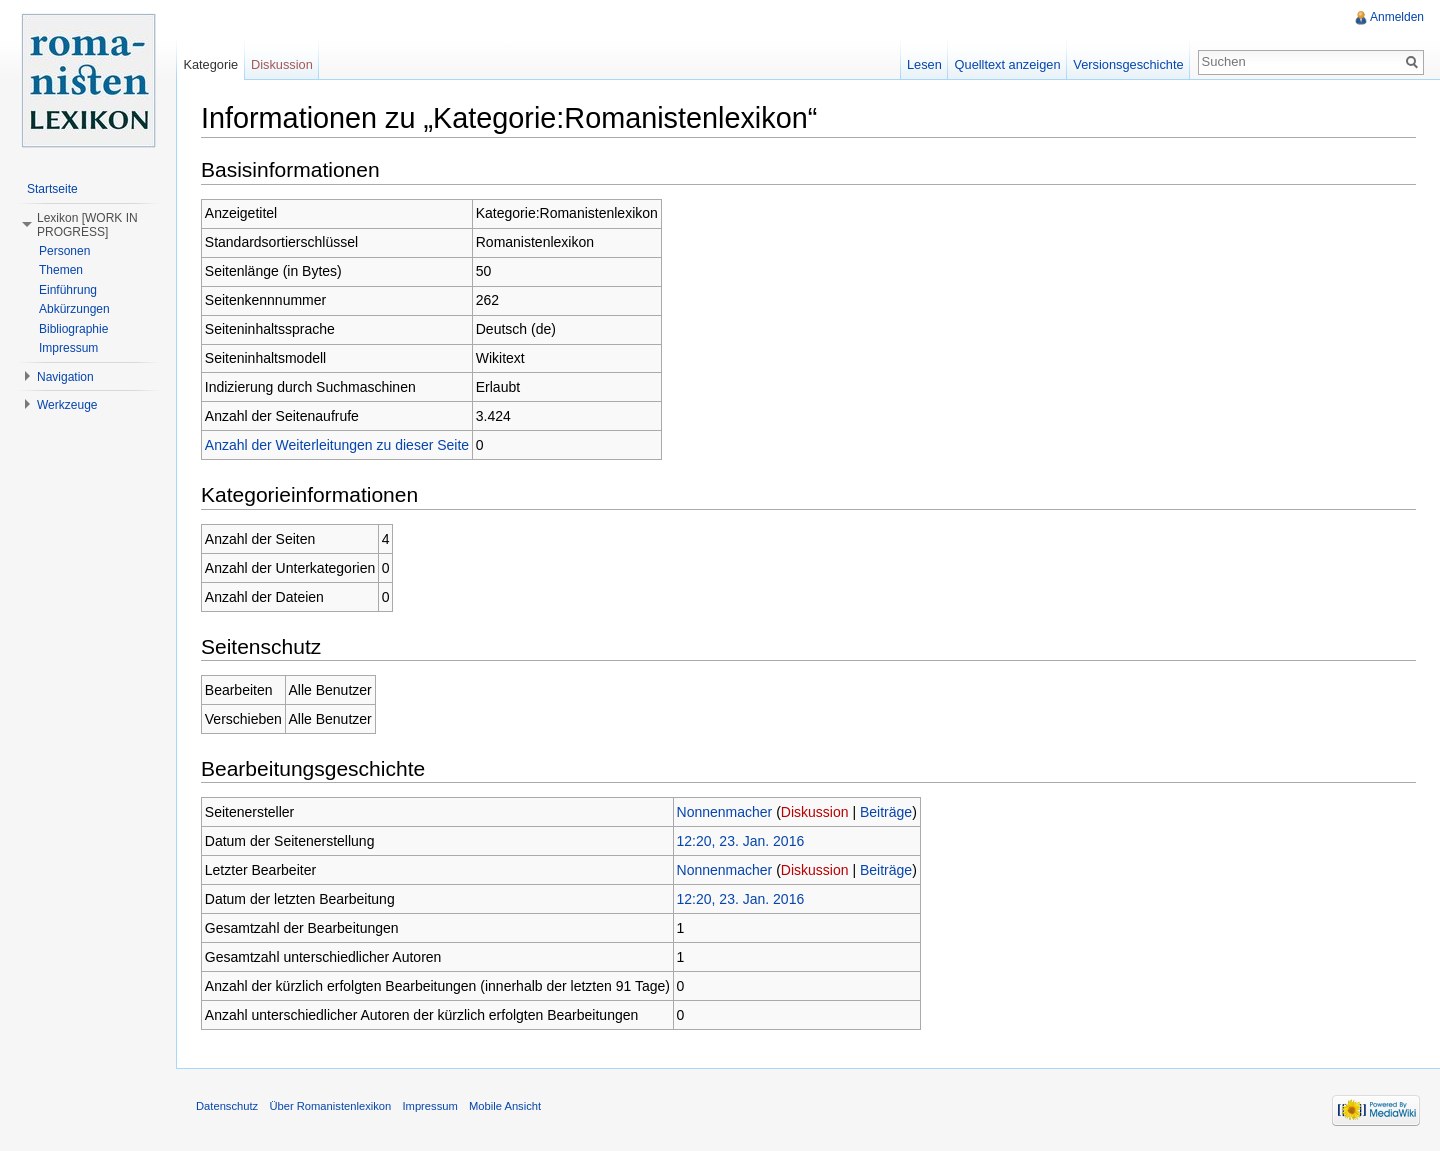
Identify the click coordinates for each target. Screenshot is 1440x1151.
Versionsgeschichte (1128, 64)
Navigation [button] (65, 377)
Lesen (924, 64)
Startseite (52, 189)
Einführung (68, 290)
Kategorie (210, 64)
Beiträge (886, 812)
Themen (61, 270)
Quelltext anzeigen (1008, 64)
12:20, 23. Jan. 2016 (741, 841)
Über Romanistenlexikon (330, 1106)
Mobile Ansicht (505, 1106)
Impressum (68, 348)
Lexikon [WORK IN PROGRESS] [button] (87, 225)
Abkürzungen (74, 309)
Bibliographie (73, 329)
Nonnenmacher (725, 812)
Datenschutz (227, 1106)
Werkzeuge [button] (67, 405)
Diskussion (815, 812)
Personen (64, 251)
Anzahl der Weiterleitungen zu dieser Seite (337, 445)
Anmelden (1397, 17)
